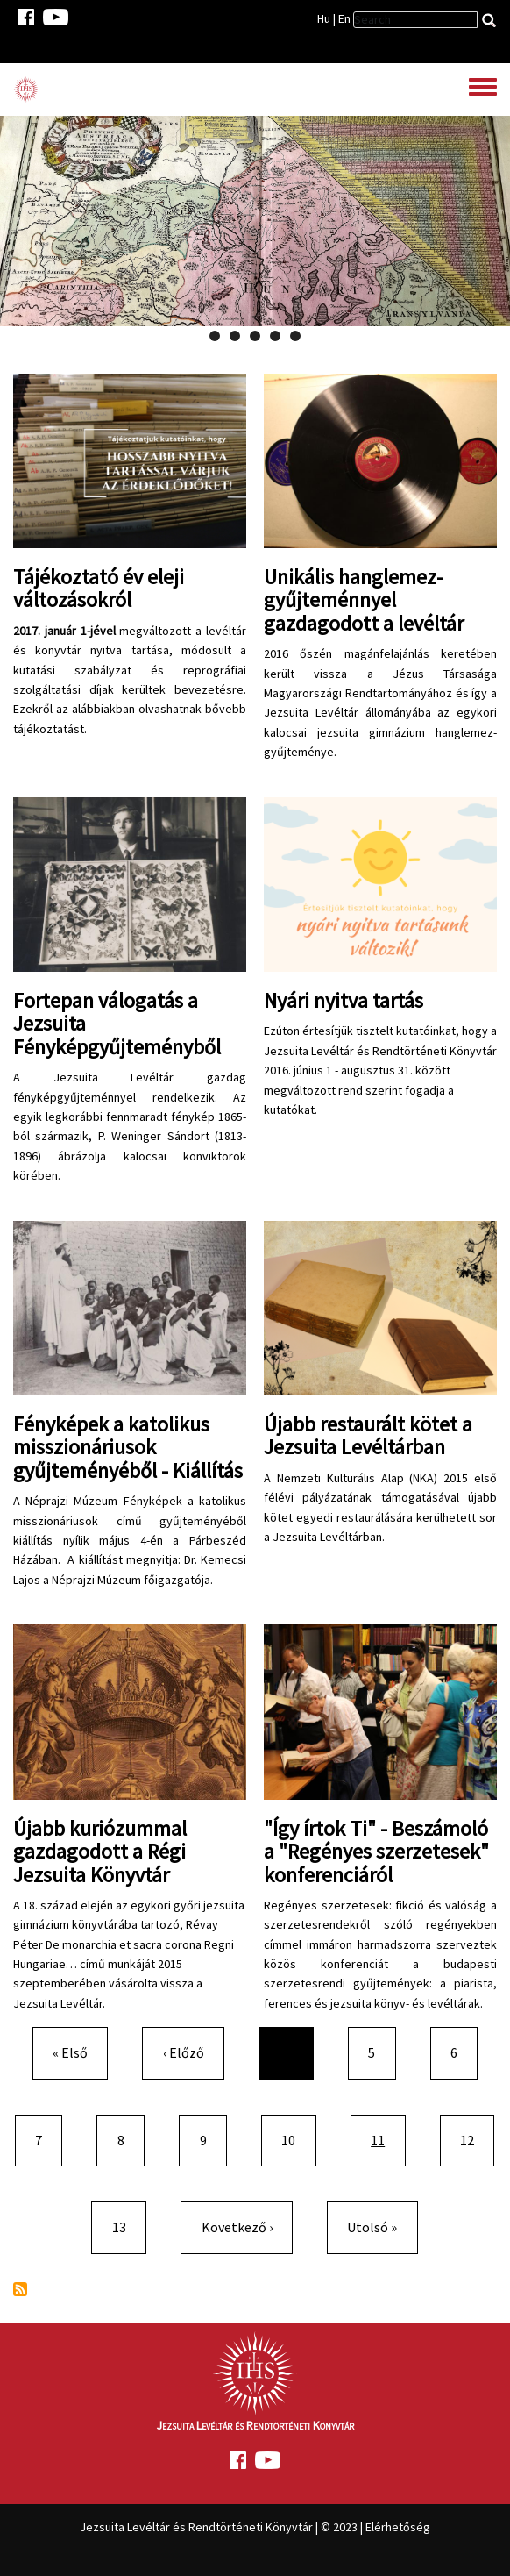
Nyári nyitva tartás (343, 1000)
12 (474, 2139)
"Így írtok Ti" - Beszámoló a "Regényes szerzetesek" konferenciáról (376, 1851)
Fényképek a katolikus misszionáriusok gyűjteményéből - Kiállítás (128, 1447)
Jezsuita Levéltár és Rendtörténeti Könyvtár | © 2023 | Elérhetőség (255, 2527)
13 (126, 2226)
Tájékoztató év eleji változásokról (98, 588)
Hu (323, 18)
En (344, 18)
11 (387, 2139)
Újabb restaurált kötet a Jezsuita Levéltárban (368, 1435)
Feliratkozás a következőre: (20, 2289)
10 (295, 2139)
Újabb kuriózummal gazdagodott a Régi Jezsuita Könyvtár (100, 1851)
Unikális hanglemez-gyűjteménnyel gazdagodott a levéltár (364, 600)
